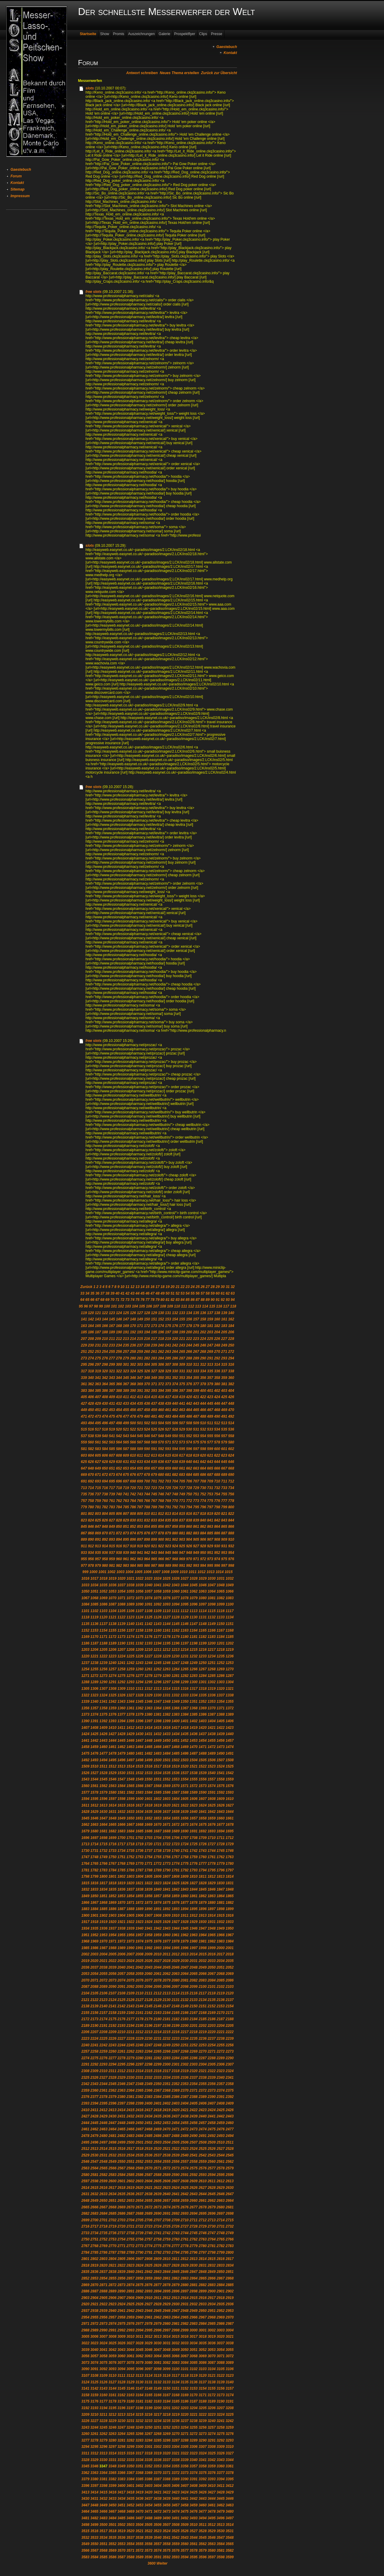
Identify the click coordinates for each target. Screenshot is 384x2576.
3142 (94, 2388)
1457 (230, 1740)
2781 (212, 2246)
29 (218, 1287)
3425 (194, 2492)
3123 (230, 2375)
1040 (149, 1585)
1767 (112, 1863)
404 (231, 1391)
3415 (103, 2492)
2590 (176, 2175)
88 (203, 1300)
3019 (212, 2336)
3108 (94, 2375)
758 (91, 1501)
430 (105, 1403)
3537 (131, 2537)
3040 (94, 2350)
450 (91, 1410)
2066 (203, 1974)
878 (161, 1533)
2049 (203, 1967)
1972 (121, 1941)
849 (112, 1526)
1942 (158, 1928)
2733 (85, 2233)
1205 (103, 1650)
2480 (103, 2136)
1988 (112, 1948)
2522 (176, 2149)
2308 (85, 2071)
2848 (203, 2272)
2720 (121, 2226)
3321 (176, 2453)
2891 (131, 2291)
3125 (94, 2382)
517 (98, 1429)
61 (222, 1293)
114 (205, 1306)
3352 (149, 2466)
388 (119, 1391)
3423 (176, 2492)
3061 (131, 2356)
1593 (230, 1792)
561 (98, 1442)
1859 (176, 1896)
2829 (185, 2265)
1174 (131, 1637)
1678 (230, 1824)
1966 (221, 1935)
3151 (176, 2388)
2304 (203, 2064)
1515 (140, 1766)
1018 (103, 1578)
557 (224, 1436)
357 (210, 1378)
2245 (131, 2045)
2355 (203, 2084)
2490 (194, 2136)
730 (203, 1488)
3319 (158, 2453)
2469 (158, 2129)
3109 (103, 2375)
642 (203, 1462)
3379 (85, 2479)
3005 (85, 2336)
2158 (112, 2013)
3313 (103, 2453)
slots (90, 88)
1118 (85, 1617)
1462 (121, 1747)
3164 (140, 2395)
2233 (176, 2038)
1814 (230, 1876)
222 (189, 1339)
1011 (193, 1572)
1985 (85, 1948)
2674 (167, 2207)
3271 (185, 2434)
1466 (158, 1747)
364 (105, 1384)
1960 (167, 1935)
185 (84, 1332)
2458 (212, 2123)
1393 (112, 1721)
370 (147, 1384)
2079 (167, 1980)
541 (112, 1436)
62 (228, 1293)
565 (126, 1442)
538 (91, 1436)
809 (140, 1514)
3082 (167, 2363)
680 (161, 1475)
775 (210, 1501)
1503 (185, 1760)
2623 (167, 2188)
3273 (203, 2434)
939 (126, 1553)
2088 (94, 1987)
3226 (85, 2421)
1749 (103, 1857)
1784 (112, 1870)
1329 (149, 1695)
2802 (94, 2259)
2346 (121, 2084)
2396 (112, 2103)
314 (217, 1364)
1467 (167, 1747)
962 (133, 1559)
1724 (185, 1844)
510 (203, 1423)
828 (119, 1520)
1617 (140, 1805)
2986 (221, 2324)
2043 (149, 1967)
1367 (185, 1708)
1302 (212, 1682)
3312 (94, 2453)
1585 (158, 1792)
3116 (167, 2375)
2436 (167, 2116)
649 (98, 1468)
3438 (158, 2498)
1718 (131, 1844)
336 (217, 1371)
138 (217, 1313)
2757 (149, 2239)
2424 (212, 2110)
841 (210, 1520)
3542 (176, 2537)
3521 (140, 2531)
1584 (149, 1792)
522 (133, 1429)
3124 (85, 2382)
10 (122, 1287)
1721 (158, 1844)
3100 (176, 2369)
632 (133, 1462)
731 (210, 1488)
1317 (194, 1689)
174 (161, 1326)
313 (210, 1364)
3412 (230, 2486)
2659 (185, 2200)
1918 (94, 1922)
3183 (158, 2401)
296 (91, 1364)
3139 (221, 2382)
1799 (94, 1876)
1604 (176, 1799)
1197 (185, 1643)
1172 (112, 1637)
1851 (103, 1896)
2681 (230, 2207)
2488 (176, 2136)
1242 (131, 1663)
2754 (121, 2239)
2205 (230, 2026)
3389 (176, 2479)
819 (210, 1514)
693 (98, 1481)
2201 (194, 2026)
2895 (167, 2291)
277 (112, 1358)
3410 (212, 2486)
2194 (131, 2026)
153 (168, 1319)
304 (147, 1364)
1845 (203, 1889)
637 (168, 1462)
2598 (94, 2181)
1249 (194, 1663)
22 (182, 1287)
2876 (149, 2285)
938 (119, 1553)
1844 (194, 1889)
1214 (185, 1650)
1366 (176, 1708)
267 (196, 1352)
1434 (176, 1734)
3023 (94, 2343)
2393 (85, 2103)
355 (196, 1378)
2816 (221, 2259)
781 (98, 1507)
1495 (112, 1760)
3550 (94, 2544)
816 (189, 1514)
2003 (94, 1954)
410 (119, 1397)
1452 (185, 1740)
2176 (121, 2019)
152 (161, 1319)
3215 (140, 2414)
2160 (131, 2013)
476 (119, 1416)
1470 (194, 1747)
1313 (158, 1689)
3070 (212, 2356)
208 (91, 1339)
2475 (212, 2129)
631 (126, 1462)
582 (91, 1449)
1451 (176, 1740)
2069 (230, 1974)
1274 (112, 1676)
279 (126, 1358)
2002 (85, 1954)
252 (91, 1352)
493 (84, 1423)
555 (210, 1436)
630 (119, 1462)
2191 (103, 2026)
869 (98, 1533)
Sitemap (17, 189)
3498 (85, 2525)
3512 (212, 2525)
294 (231, 1358)
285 (168, 1358)
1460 (103, 1747)
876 (147, 1533)
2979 (158, 2324)
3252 (167, 2427)
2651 (112, 2200)
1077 (176, 1598)
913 (98, 1546)
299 (112, 1364)
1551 (158, 1779)
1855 (140, 1896)
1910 (176, 1915)
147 (126, 1319)
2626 (194, 2188)
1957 (140, 1935)
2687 (131, 2213)
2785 (94, 2252)
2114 (176, 1993)
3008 (112, 2336)
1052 (103, 1591)
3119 (194, 2375)
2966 (194, 2317)
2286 (194, 2058)
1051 (94, 1591)
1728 (221, 1844)
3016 (185, 2336)
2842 (149, 2272)
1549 (140, 1779)
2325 (85, 2077)
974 (217, 1559)
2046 (176, 1967)
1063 (203, 1591)
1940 (140, 1928)
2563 (85, 2168)
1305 (85, 1689)
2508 (203, 2142)
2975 (121, 2324)
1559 (230, 1779)
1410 (112, 1728)
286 (175, 1358)
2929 (167, 2304)
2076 (140, 1980)
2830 (194, 2265)
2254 (212, 2045)
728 (189, 1488)
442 (189, 1403)
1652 (149, 1818)
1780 (230, 1863)
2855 (112, 2278)
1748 (94, 1857)
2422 (194, 2110)
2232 (167, 2038)
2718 (103, 2226)
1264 (176, 1669)
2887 (94, 2291)
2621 (149, 2188)
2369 (176, 2090)
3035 (203, 2343)
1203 (85, 1650)
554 (203, 1436)
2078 (158, 1980)
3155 (212, 2388)
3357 (194, 2466)
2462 (94, 2129)
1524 (221, 1766)
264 (175, 1352)
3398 (103, 2486)
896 (133, 1539)
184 (231, 1326)
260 (147, 1352)
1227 (149, 1656)
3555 (140, 2544)
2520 (158, 2149)
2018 (230, 1954)
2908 (131, 2298)
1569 (167, 1786)
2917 (212, 2298)
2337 (194, 2077)
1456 (221, 1740)
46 (147, 1293)
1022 (140, 1578)
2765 (221, 2239)
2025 (140, 1961)
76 (142, 1300)
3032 (176, 2343)
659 (168, 1468)
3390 (185, 2479)
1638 (176, 1812)
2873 (121, 2285)
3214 (131, 2414)
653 (126, 1468)
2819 (94, 2265)
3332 (121, 2460)
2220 (212, 2032)
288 (189, 1358)
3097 (149, 2369)
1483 (158, 1753)
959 (112, 1559)
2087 (85, 1987)
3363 (94, 2473)
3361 (230, 2466)
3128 (121, 2382)
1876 (176, 1902)
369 (140, 1384)
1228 (158, 1656)
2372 (203, 2090)
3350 (131, 2466)
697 (126, 1481)
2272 (221, 2051)
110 (177, 1306)
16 (152, 1287)
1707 (185, 1838)
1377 (121, 1714)
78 (152, 1300)
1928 (185, 1922)
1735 (131, 1851)
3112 (131, 2375)
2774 (149, 2246)
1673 (185, 1824)
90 (212, 1300)
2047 (185, 1967)
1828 (203, 1883)
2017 (221, 1954)
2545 (230, 2155)
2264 (149, 2051)
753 (210, 1494)
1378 (131, 1714)
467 (210, 1410)
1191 (131, 1643)
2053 (85, 1974)
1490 (221, 1753)
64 (82, 1300)
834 (161, 1520)
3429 (230, 2492)
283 (154, 1358)
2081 (185, 1980)
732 (217, 1488)
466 (203, 1410)
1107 (140, 1611)
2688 (140, 2213)
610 (133, 1455)
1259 (131, 1669)
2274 (85, 2058)
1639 (185, 1812)
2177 (131, 2019)
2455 (185, 2123)
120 (91, 1313)
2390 (212, 2097)
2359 (85, 2090)
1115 (212, 1611)
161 (224, 1319)
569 (154, 1442)
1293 (131, 1682)
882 (189, 1533)
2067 (212, 1974)
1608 (212, 1799)
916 (119, 1546)
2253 (203, 2045)
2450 (140, 2123)
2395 (103, 2103)
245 (196, 1345)
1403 (203, 1721)
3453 (140, 2505)
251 (84, 1352)
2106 (103, 1993)
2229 (140, 2038)
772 (189, 1501)
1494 (103, 1760)
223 (196, 1339)
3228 (103, 2421)
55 (192, 1293)
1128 (176, 1617)
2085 (221, 1980)
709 (210, 1481)
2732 (230, 2226)
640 (189, 1462)
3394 (221, 2479)
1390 (85, 1721)
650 (105, 1468)
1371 (221, 1708)
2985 (212, 2324)
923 (168, 1546)
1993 (158, 1948)
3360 (221, 2466)
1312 (149, 1689)
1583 (140, 1792)
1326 (121, 1695)
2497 (103, 2142)
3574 (158, 2550)
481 (154, 1416)
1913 (203, 1915)
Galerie (164, 34)
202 (203, 1332)
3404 (158, 2486)
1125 (149, 1617)
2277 (112, 2058)
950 (203, 1553)
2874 (131, 2285)
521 (126, 1429)
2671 (140, 2207)
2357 (221, 2084)
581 (84, 1449)
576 (203, 1442)
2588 (158, 2175)
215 (140, 1339)
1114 (203, 1611)
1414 (149, 1728)
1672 (176, 1824)
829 (126, 1520)
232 (105, 1345)
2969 (221, 2317)
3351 (140, 2466)
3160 (103, 2395)
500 (133, 1423)
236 (133, 1345)
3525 (176, 2531)
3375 (203, 2473)
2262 (131, 2051)
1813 (221, 1876)
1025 (167, 1578)
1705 (167, 1838)
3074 (94, 2363)
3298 (121, 2447)
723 (154, 1488)
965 (154, 1559)
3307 (203, 2447)
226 (217, 1339)
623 (224, 1455)
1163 (185, 1630)
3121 (212, 2375)
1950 (230, 1928)
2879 (176, 2285)
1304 (230, 1682)
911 (84, 1546)
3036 (212, 2343)
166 (105, 1326)
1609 (221, 1799)
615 (168, 1455)
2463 (103, 2129)
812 (161, 1514)
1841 (167, 1889)
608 (119, 1455)
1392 (103, 1721)
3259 (230, 2427)
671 (98, 1475)
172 (147, 1326)
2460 (230, 2123)
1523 (212, 1766)
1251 (212, 1663)
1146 (185, 1624)
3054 (221, 2350)
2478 (85, 2136)
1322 (85, 1695)
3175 (85, 2401)
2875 (140, 2285)
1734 (121, 1851)
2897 (185, 2291)
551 (182, 1436)
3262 (103, 2434)
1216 (203, 1650)
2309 (94, 2071)
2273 (230, 2051)
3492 (185, 2518)
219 (168, 1339)
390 (133, 1391)
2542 (203, 2155)
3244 (94, 2427)
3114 (149, 2375)
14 (142, 1287)
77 (147, 1300)
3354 (167, 2466)
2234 (185, 2038)
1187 (94, 1643)
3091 (94, 2369)
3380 (94, 2479)
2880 (185, 2285)
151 (154, 1319)
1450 (167, 1740)
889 (84, 1539)
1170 (94, 1637)
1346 (149, 1701)
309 (182, 1364)
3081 (158, 2363)
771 (182, 1501)
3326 (221, 2453)
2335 (176, 2077)
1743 (203, 1851)
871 (112, 1533)
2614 (85, 2188)
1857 (158, 1896)
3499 (94, 2525)
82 (172, 1300)
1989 (121, 1948)
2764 (212, 2239)
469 (224, 1410)
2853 (94, 2278)
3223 (212, 2414)
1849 (85, 1896)
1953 (103, 1935)
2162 (149, 2013)
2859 (149, 2278)
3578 (194, 2550)
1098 (212, 1604)
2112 (158, 1993)
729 (196, 1488)
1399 (167, 1721)
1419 (194, 1728)
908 (217, 1539)
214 (133, 1339)
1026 (176, 1578)
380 (217, 1384)
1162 (176, 1630)
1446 (131, 1740)
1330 (158, 1695)
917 (126, 1546)
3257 (212, 2427)
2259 (103, 2051)
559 (84, 1442)
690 (231, 1475)
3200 (158, 2408)
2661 (203, 2200)
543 (126, 1436)
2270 (203, 2051)
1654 (167, 1818)
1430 (140, 1734)
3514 (230, 2525)
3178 (112, 2401)
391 (140, 1391)
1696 (85, 1838)
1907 (149, 1915)
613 (154, 1455)
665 (210, 1468)
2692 (176, 2213)
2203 (212, 2026)
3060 (121, 2356)
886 (217, 1533)
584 (105, 1449)
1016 (85, 1578)
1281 (176, 1676)
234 (119, 1345)
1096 (194, 1604)
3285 (158, 2440)
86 (192, 1300)
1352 (203, 1701)
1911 (185, 1915)
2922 (103, 2304)
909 (224, 1539)
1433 (167, 1734)
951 (210, 1553)
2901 (221, 2291)
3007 (103, 2336)
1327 (131, 1695)
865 (224, 1526)
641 (196, 1462)
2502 (149, 2142)
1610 (230, 1799)
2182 (176, 2019)
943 (154, 1553)
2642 (185, 2194)
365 (112, 1384)
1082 (221, 1598)
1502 (176, 1760)
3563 (212, 2544)
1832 (85, 1889)
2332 (149, 2077)
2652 (121, 2200)
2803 (103, 2259)
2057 (121, 1974)
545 (140, 1436)
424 (217, 1397)
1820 (131, 1883)
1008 (165, 1572)
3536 (121, 2537)
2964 (176, 2317)
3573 (149, 2550)
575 (196, 1442)
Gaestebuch (20, 169)
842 (217, 1520)
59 (212, 1293)
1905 (131, 1915)
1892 (167, 1909)
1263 (167, 1669)
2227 (121, 2038)
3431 (94, 2498)
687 (210, 1475)
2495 (85, 2142)
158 (203, 1319)
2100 (203, 1987)
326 (147, 1371)
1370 (212, 1708)
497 (112, 1423)
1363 (149, 1708)
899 (154, 1539)
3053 (212, 2350)
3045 (140, 2350)
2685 (112, 2213)
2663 (221, 2200)
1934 (85, 1928)
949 (196, 1553)
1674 (194, 1824)
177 (182, 1326)
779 (84, 1507)
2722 (140, 2226)
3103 (203, 2369)
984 (133, 1565)
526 (161, 1429)
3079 (140, 2363)
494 (91, 1423)
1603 (167, 1799)
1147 (194, 1624)
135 (196, 1313)
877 (154, 1533)
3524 (167, 2531)
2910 (149, 2298)
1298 (176, 1682)
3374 (194, 2473)
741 (126, 1494)
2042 (140, 1967)
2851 (230, 2272)
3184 (167, 2401)
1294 (140, 1682)
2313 (131, 2071)
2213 (149, 2032)
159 (210, 1319)
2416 (140, 2110)
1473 (221, 1747)
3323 (194, 2453)
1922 (131, 1922)
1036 (112, 1585)
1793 (194, 1870)
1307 (103, 1689)
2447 (112, 2123)
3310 (230, 2447)
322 (119, 1371)
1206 (112, 1650)
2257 (85, 2051)
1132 (212, 1617)
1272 (94, 1676)
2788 (121, 2252)
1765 (94, 1863)
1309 (121, 1689)
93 (228, 1300)
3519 (121, 2531)
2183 (185, 2019)
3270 (176, 2434)
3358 (203, 2466)
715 (98, 1488)
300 (119, 1364)
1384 (185, 1714)
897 (140, 1539)
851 (126, 1526)
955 (84, 1559)
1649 (121, 1818)
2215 (167, 2032)
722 (147, 1488)
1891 (158, 1909)
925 (182, 1546)
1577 (85, 1792)
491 (224, 1416)
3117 (176, 2375)
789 (154, 1507)
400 (203, 1391)
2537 (158, 2155)
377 (196, 1384)
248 (217, 1345)
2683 (94, 2213)
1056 (140, 1591)
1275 (121, 1676)
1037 (121, 1585)
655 (140, 1468)
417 (168, 1397)
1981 (203, 1941)
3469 (131, 2511)
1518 (167, 1766)
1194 (158, 1643)
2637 (140, 2194)
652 (119, 1468)
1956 (131, 1935)
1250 (203, 1663)
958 (105, 1559)
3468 (121, 2511)
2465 (121, 2129)
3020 (221, 2336)
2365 (140, 2090)
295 (84, 1364)
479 (140, 1416)
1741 (185, 1851)
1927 (176, 1922)
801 (84, 1514)
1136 (94, 1624)
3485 (121, 2518)
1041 (158, 1585)
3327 (230, 2453)
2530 (94, 2155)
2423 (203, 2110)
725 (168, 1488)
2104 (85, 1993)
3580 (212, 2550)
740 (119, 1494)
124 (119, 1313)
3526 (185, 2531)
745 (154, 1494)
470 (231, 1410)
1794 (203, 1870)
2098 (185, 1987)
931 (224, 1546)
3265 (131, 2434)
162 (231, 1319)
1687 (158, 1831)
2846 (185, 2272)
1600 (140, 1799)
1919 (103, 1922)
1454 (203, 1740)
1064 (212, 1591)
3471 (149, 2511)
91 (218, 1300)
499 (126, 1423)
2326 (94, 2077)
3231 (131, 2421)
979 (98, 1565)
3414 (94, 2492)
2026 (149, 1961)
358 (217, 1378)
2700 (94, 2220)
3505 (149, 2525)
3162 (121, 2395)
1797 (230, 1870)
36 (97, 1293)
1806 (158, 1876)
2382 (140, 2097)
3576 (176, 2550)
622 (217, 1455)
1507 (221, 1760)
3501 (112, 2525)
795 (196, 1507)
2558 (194, 2161)
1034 (94, 1585)
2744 (185, 2233)
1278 (149, 1676)
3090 (85, 2369)
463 (182, 1410)
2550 (121, 2161)
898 (147, 1539)
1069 (103, 1598)
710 (217, 1481)
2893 (149, 2291)
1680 (94, 1831)
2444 (85, 2123)
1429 (131, 1734)
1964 (203, 1935)
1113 (194, 1611)
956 (91, 1559)
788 (147, 1507)
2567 (121, 2168)
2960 (140, 2317)
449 (84, 1410)
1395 (131, 1721)
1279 (158, 1676)
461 (168, 1410)
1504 (194, 1760)
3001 (203, 2330)
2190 (94, 2026)
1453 (194, 1740)
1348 (167, 1701)
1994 (167, 1948)
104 (135, 1306)
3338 (176, 2460)
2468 (149, 2129)
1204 (94, 1650)
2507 (194, 2142)
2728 (194, 2226)
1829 (212, 1883)
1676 (212, 1824)
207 (84, 1339)
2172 (85, 2019)
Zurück (86, 1287)
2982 (185, 2324)
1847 (221, 1889)
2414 (121, 2110)
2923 (112, 2304)
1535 (167, 1773)
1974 (140, 1941)
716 (105, 1488)
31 (228, 1287)
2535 (140, 2155)
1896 (203, 1909)
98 (96, 1306)
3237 (185, 2421)
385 (98, 1391)
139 (224, 1313)
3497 (230, 2518)
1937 (112, 1928)
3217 (158, 2414)
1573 (203, 1786)
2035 (230, 1961)
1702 (140, 1838)
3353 (158, 2466)
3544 (194, 2537)
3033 (185, 2343)
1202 (230, 1643)
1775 (185, 1863)
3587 (121, 2557)
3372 (176, 2473)
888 (231, 1533)
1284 (203, 1676)
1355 (230, 1701)
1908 (158, 1915)
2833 (221, 2265)
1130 (194, 1617)
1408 (94, 1728)
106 (149, 1306)
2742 (167, 2233)
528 (175, 1429)
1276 (131, 1676)
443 (196, 1403)
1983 (221, 1941)
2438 (185, 2116)
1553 (176, 1779)
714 (91, 1488)
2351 (167, 2084)
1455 (212, 1740)
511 (210, 1423)
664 (203, 1468)
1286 (221, 1676)
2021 (103, 1961)
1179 (176, 1637)
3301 (149, 2447)
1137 (103, 1624)
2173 (94, 2019)
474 (105, 1416)
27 (207, 1287)
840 (203, 1520)
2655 (149, 2200)
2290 (230, 2058)
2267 (176, 2051)
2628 (212, 2188)
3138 (212, 2382)
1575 (221, 1786)
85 (188, 1300)
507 (182, 1423)
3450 (112, 2505)
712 (231, 1481)
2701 (103, 2220)
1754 (149, 1857)
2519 (149, 2149)
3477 (203, 2511)
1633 (131, 1812)
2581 (94, 2175)
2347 (131, 2084)
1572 (194, 1786)
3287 (176, 2440)
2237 (212, 2038)
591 (154, 1449)
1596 (103, 1799)
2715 (230, 2220)
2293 (103, 2064)
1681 (103, 1831)
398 (189, 1391)
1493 (94, 1760)
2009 (149, 1954)
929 (210, 1546)
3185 (176, 2401)
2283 (167, 2058)
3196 (121, 2408)
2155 (85, 2013)
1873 (149, 1902)
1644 (230, 1812)
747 (168, 1494)
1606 (194, 1799)
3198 (140, 2408)
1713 (85, 1844)
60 (218, 1293)
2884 (221, 2285)
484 (175, 1416)
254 (105, 1352)
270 (217, 1352)
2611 (212, 2181)
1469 (185, 1747)
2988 (85, 2330)
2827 (167, 2265)
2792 (158, 2252)
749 (182, 1494)
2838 (112, 2272)
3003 (221, 2330)
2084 (212, 1980)
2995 (149, 2330)
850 (119, 1526)
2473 (194, 2129)
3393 (212, 2479)
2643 (194, 2194)
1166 (212, 1630)
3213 (121, 2414)
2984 (203, 2324)
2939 (103, 2311)
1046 (203, 1585)
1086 (103, 1604)
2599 (103, 2181)
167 (112, 1326)
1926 (167, 1922)
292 (217, 1358)
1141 (140, 1624)
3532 (85, 2537)
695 (112, 1481)
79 (157, 1300)
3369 (149, 2473)
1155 (112, 1630)
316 (231, 1364)
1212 (167, 1650)
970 (189, 1559)
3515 (85, 2531)
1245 (158, 1663)
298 (105, 1364)
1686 (149, 1831)
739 (112, 1494)
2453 (167, 2123)
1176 (149, 1637)
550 (175, 1436)
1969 (94, 1941)
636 (161, 1462)
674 (119, 1475)
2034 (221, 1961)
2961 (149, 2317)
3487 (140, 2518)
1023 (149, 1578)
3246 (112, 2427)
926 (189, 1546)
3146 (131, 2388)
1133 (221, 1617)
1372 (230, 1708)
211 (112, 1339)
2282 (158, 2058)
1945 (185, 1928)
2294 (112, 2064)
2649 (94, 2200)
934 (91, 1553)
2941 (121, 2311)
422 (203, 1397)
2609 (194, 2181)
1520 (185, 1766)
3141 (85, 2388)
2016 (212, 1954)
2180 (158, 2019)
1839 (149, 1889)
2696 (212, 2213)
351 (168, 1378)
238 (147, 1345)
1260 (140, 1669)
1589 (194, 1792)
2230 (149, 2038)
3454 (149, 2505)
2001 (230, 1948)
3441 (185, 2498)
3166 (158, 2395)
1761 (212, 1857)
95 (81, 1306)
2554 (158, 2161)
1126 (158, 1617)
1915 (221, 1915)
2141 (112, 2006)
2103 (230, 1987)
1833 (94, 1889)
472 (91, 1416)
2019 (85, 1961)
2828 (176, 2265)
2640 (167, 2194)
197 (168, 1332)
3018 (203, 2336)
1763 (230, 1857)
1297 (167, 1682)
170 (133, 1326)
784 (119, 1507)
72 (122, 1300)
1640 (194, 1812)
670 (91, 1475)
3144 (112, 2388)
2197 (158, 2026)
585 (112, 1449)
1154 (103, 1630)
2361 (103, 2090)
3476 (194, 2511)
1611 (85, 1805)
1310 (131, 1689)
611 (140, 1455)
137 (210, 1313)
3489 (158, 2518)
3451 (121, 2505)
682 (175, 1475)
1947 (203, 1928)
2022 (112, 1961)
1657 (194, 1818)
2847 (194, 2272)
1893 (176, 1909)
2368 (167, 2090)
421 (196, 1397)
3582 (230, 2550)
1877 (185, 1902)
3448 (94, 2505)
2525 (203, 2149)
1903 (112, 1915)
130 (161, 1313)
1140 (131, 1624)
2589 (167, 2175)
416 (161, 1397)
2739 (140, 2233)
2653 (131, 2200)
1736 (140, 1851)
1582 (131, 1792)
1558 (221, 1779)
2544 (221, 2155)
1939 (131, 1928)
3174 (230, 2395)
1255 (94, 1669)
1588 (185, 1792)
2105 (94, 1993)
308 (175, 1364)
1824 (167, 1883)
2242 (103, 2045)
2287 (203, 2058)
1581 (121, 1792)
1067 (85, 1598)
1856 (149, 1896)
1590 (203, 1792)
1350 (185, 1701)
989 (168, 1565)
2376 (85, 2097)
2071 (94, 1980)
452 (105, 1410)
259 (140, 1352)
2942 (131, 2311)
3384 (131, 2479)
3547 (221, 2537)
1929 (194, 1922)
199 (182, 1332)
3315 (121, 2453)
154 (175, 1319)
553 (196, 1436)
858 (175, 1526)
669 (84, 1475)
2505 (176, 2142)
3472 (158, 2511)
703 (168, 1481)
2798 (212, 2252)
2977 (140, 2324)
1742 (194, 1851)
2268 (185, 2051)
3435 (131, 2498)
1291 (112, 1682)
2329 (121, 2077)
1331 (167, 1695)
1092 (158, 1604)
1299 (185, 1682)
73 (127, 1300)
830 (133, 1520)
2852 (85, 2278)
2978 (149, 2324)
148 (133, 1319)
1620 (167, 1805)
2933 (203, 2304)
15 (147, 1287)
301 (126, 1364)
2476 (221, 2129)
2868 (230, 2278)
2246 (140, 2045)
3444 (212, 2498)
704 (175, 1481)
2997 (167, 2330)
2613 (230, 2181)
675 (126, 1475)
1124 (140, 1617)
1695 (230, 1831)
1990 (131, 1948)
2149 (185, 2006)
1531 (131, 1773)
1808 (176, 1876)
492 (231, 1416)
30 (222, 1287)
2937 (85, 2311)
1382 (167, 1714)
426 (231, 1397)
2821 (112, 2265)
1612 (94, 1805)
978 (91, 1565)
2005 (112, 1954)
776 (217, 1501)
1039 (140, 1585)
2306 (221, 2064)
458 (147, 1410)
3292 (221, 2440)
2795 (185, 2252)
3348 (112, 2466)
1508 (230, 1760)
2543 (212, 2155)
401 (210, 1391)
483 (168, 1416)
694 (105, 1481)
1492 (85, 1760)
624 (231, 1455)
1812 (212, 1876)
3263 (112, 2434)
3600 (152, 2563)
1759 (194, 1857)
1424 (85, 1734)
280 (133, 1358)
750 (189, 1494)
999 (85, 1572)
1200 (212, 1643)
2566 (112, 2168)
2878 (167, 2285)
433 (126, 1403)
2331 (140, 2077)
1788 (149, 1870)
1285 (212, 1676)
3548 (230, 2537)
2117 (203, 1993)
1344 (131, 1701)
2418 (158, 2110)
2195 (140, 2026)
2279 (131, 2058)
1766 (103, 1863)
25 (198, 1287)
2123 (103, 2000)
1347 (158, 1701)
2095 (158, 1987)
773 (196, 1501)
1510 (94, 1766)
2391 (221, 2097)
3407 (185, 2486)
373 (168, 1384)
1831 (230, 1883)
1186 (85, 1643)
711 (224, 1481)
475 (112, 1416)
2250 (176, 2045)
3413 (85, 2492)
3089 (230, 2363)
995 (210, 1565)
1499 (149, 1760)
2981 (176, 2324)
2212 (140, 2032)
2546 (85, 2161)
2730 (212, 2226)
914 (105, 1546)
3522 (149, 2531)
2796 (194, 2252)
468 (217, 1410)
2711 (194, 2220)
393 (154, 1391)
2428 (94, 2116)
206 (231, 1332)
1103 (103, 1611)
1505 (203, 1760)
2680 (221, 2207)
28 (212, 1287)
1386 (203, 1714)
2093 (140, 1987)
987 (154, 1565)
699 (140, 1481)
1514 (131, 1766)
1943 (167, 1928)
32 (233, 1287)
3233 (149, 2421)
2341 (230, 2077)
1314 (167, 1689)
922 (161, 1546)
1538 (194, 1773)
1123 (131, 1617)
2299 (158, 2064)
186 (91, 1332)
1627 (230, 1805)
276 (105, 1358)
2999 (185, 2330)
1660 (221, 1818)
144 (105, 1319)
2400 (149, 2103)
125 (126, 1313)
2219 (203, 2032)
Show (104, 34)
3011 (140, 2336)
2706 (149, 2220)
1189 (112, 1643)
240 (161, 1345)
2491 (203, 2136)
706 (189, 1481)
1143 (158, 1624)
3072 (230, 2356)
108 (163, 1306)
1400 (176, 1721)
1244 (149, 1663)
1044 (185, 1585)
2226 (112, 2038)
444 (203, 1403)
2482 (121, 2136)
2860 (158, 2278)
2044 (158, 1967)
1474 (230, 1747)
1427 (112, 1734)
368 (133, 1384)
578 (217, 1442)
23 (188, 1287)
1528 (103, 1773)
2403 (176, 2103)
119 (84, 1313)
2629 (221, 2188)
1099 (221, 1604)
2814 (203, 2259)
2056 (112, 1974)
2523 (185, 2149)
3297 (112, 2447)
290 (203, 1358)
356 (203, 1378)
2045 (167, 1967)
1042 (167, 1585)
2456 (194, 2123)
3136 (194, 2382)
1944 (176, 1928)
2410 (85, 2110)
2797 (203, 2252)
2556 (176, 2161)
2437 (176, 2116)
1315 (176, 1689)
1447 (140, 1740)
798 (217, 1507)
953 (224, 1553)
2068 (221, 1974)
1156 (121, 1630)
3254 (185, 2427)
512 (217, 1423)
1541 (221, 1773)
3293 (230, 2440)
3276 (230, 2434)
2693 (185, 2213)
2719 (112, 2226)
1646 (94, 1818)
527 (168, 1429)
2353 (185, 2084)
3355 (176, 2466)
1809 (185, 1876)
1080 (203, 1598)
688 (217, 1475)
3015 (176, 2336)
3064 (158, 2356)
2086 (230, 1980)
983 (126, 1565)
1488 (203, 1753)
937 (112, 1553)
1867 (94, 1902)
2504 (167, 2142)
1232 (194, 1656)
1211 (158, 1650)
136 (203, 1313)
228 (231, 1339)
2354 (194, 2084)
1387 (212, 1714)
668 (231, 1468)
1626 (221, 1805)
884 (203, 1533)
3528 (203, 2531)
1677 (221, 1824)
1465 (149, 1747)
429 (98, 1403)
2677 (194, 2207)
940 (133, 1553)
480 (147, 1416)
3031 (167, 2343)
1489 (212, 1753)
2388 (194, 2097)
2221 (221, 2032)
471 (84, 1416)
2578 (221, 2168)
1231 (185, 1656)
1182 (203, 1637)
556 (217, 1436)
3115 (158, 2375)
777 (224, 1501)
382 (231, 1384)
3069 (203, 2356)
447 (224, 1403)
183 (224, 1326)
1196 (176, 1643)
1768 (121, 1863)
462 (175, 1410)
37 (102, 1293)
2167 (194, 2013)
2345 (112, 2084)
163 (84, 1326)
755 (224, 1494)
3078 (131, 2363)
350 (161, 1378)
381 (224, 1384)
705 (182, 1481)
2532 (112, 2155)
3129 (131, 2382)
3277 (85, 2440)
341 (98, 1378)
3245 (103, 2427)
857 (168, 1526)
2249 (167, 2045)
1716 (112, 1844)
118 (233, 1306)
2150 (194, 2006)
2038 (103, 1967)
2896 (176, 2291)
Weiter (162, 2563)
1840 (158, 1889)
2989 (94, 2330)
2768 (94, 2246)
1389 (230, 1714)
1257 (112, 1669)
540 (105, 1436)
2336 (185, 2077)
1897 (212, 1909)
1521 (194, 1766)
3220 (185, 2414)
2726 (176, 2226)
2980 (167, 2324)
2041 (131, 1967)
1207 (121, 1650)
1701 (131, 1838)
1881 (221, 1902)
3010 (131, 2336)
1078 (185, 1598)
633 (140, 1462)
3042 (112, 2350)
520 (119, 1429)
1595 (94, 1799)
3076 (112, 2363)
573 (182, 1442)
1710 (212, 1838)
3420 (149, 2492)
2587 (149, 2175)
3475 (185, 2511)
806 (119, 1514)
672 (105, 1475)
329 (168, 1371)
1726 (203, 1844)
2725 (167, 2226)
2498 (112, 2142)
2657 (167, 2200)
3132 (158, 2382)
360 (231, 1378)
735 (84, 1494)
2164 (167, 2013)
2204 (221, 2026)
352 (175, 1378)
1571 (185, 1786)
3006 (94, 2336)
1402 (194, 1721)
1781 (85, 1870)
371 (154, 1384)
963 (140, 1559)
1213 (176, 1650)
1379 (140, 1714)
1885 (103, 1909)
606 (105, 1455)
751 (196, 1494)
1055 (131, 1591)
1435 (185, 1734)
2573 (176, 2168)
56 (198, 1293)
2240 (85, 2045)
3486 (131, 2518)
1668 (140, 1824)
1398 (158, 1721)
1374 (94, 1714)
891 (98, 1539)
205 (224, 1332)
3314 (112, 2453)
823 (84, 1520)
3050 (185, 2350)
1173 (121, 1637)
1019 (112, 1578)
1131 (203, 1617)
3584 (94, 2557)
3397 (94, 2486)
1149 (212, 1624)
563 (112, 1442)
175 (168, 1326)
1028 (194, 1578)
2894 (158, 2291)
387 (112, 1391)
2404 (185, 2103)
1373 (85, 1714)
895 (126, 1539)
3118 (185, 2375)
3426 (203, 2492)
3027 (131, 2343)
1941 (149, 1928)
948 (189, 1553)
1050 (85, 1591)
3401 (131, 2486)
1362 (140, 1708)
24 (192, 1287)
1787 (140, 1870)
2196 (149, 2026)
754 (217, 1494)
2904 (94, 2298)
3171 (203, 2395)
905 (196, 1539)
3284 (149, 2440)
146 (119, 1319)
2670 (131, 2207)
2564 (94, 2168)
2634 (112, 2194)
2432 (131, 2116)
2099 (194, 1987)
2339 (212, 2077)
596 (189, 1449)
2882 (203, 2285)
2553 (149, 2161)
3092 (103, 2369)
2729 (203, 2226)
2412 (103, 2110)
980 (105, 1565)
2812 (185, 2259)
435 (140, 1403)
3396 (85, 2486)
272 (231, 1352)
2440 (203, 2116)
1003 (120, 1572)
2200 (185, 2026)
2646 (221, 2194)
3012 (149, 2336)
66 (92, 1300)
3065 (167, 2356)
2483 (131, 2136)
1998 (203, 1948)
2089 (103, 1987)
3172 (212, 2395)
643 (210, 1462)
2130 (167, 2000)
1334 (194, 1695)
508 (189, 1423)
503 (154, 1423)
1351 (194, 1701)
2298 (149, 2064)
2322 (212, 2071)
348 (147, 1378)
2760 (176, 2239)
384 (91, 1391)
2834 (230, 2265)
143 (98, 1319)
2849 (212, 2272)
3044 (131, 2350)
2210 (121, 2032)
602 (231, 1449)
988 (161, 1565)
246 (203, 1345)
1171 (103, 1637)
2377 (94, 2097)
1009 (174, 1572)
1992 (149, 1948)
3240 (212, 2421)
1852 (112, 1896)
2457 (203, 2123)
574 (189, 1442)
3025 (112, 2343)
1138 (112, 1624)
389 (126, 1391)
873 (126, 1533)
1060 (176, 1591)
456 (133, 1410)
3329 (94, 2460)
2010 (158, 1954)
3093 (112, 2369)
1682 (112, 1831)
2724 (158, 2226)
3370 (158, 2473)
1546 (112, 1779)
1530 (121, 1773)
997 (224, 1565)
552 (189, 1436)
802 (91, 1514)
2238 (221, 2038)
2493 (221, 2136)
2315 (149, 2071)
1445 (121, 1740)
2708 (167, 2220)
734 (231, 1488)
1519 (176, 1766)
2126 (131, 2000)
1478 (112, 1753)
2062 (167, 1974)
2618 (121, 2188)
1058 (158, 1591)
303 (140, 1364)
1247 (176, 1663)
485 (182, 1416)
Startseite (88, 34)
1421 (212, 1728)
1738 (158, 1851)
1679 (85, 1831)
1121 (112, 1617)
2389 (203, 2097)
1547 (121, 1779)
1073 (140, 1598)
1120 (103, 1617)
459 (154, 1410)
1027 (185, 1578)
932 (231, 1546)
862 (203, 1526)
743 (140, 1494)
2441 (212, 2116)
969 (182, 1559)
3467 (112, 2511)
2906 (112, 2298)
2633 (103, 2194)
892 (105, 1539)
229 (84, 1345)
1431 (149, 1734)
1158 (140, 1630)
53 (182, 1293)
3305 (185, 2447)
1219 (230, 1650)
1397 (149, 1721)
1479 (121, 1753)
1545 (103, 1779)
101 (114, 1306)
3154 (203, 2388)
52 (177, 1293)
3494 (203, 2518)
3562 (203, 2544)
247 (210, 1345)
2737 (121, 2233)
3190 (221, 2401)
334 (203, 1371)
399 (196, 1391)
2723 (149, 2226)
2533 (121, 2155)
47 (152, 1293)
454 (119, 1410)
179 (196, 1326)
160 (217, 1319)
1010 (183, 1572)
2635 (121, 2194)
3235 (167, 2421)
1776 (194, 1863)
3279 (103, 2440)
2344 (103, 2084)
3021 (230, 2336)
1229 (167, 1656)
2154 (230, 2006)
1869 (112, 1902)
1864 (221, 1896)
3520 (131, 2531)
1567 (149, 1786)
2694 (194, 2213)
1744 (212, 1851)
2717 (94, 2226)
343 (112, 1378)
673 (112, 1475)
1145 (176, 1624)
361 (84, 1384)
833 (154, 1520)
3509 (185, 2525)
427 (84, 1403)
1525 (230, 1766)
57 (203, 1293)
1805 (149, 1876)
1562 (103, 1786)
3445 (221, 2498)
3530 (221, 2531)
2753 (112, 2239)
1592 (221, 1792)
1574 (212, 1786)
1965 (212, 1935)
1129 (185, 1617)
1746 (230, 1851)
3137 (203, 2382)
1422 (221, 1728)
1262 (158, 1669)
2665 (85, 2207)
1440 (230, 1734)
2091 (121, 1987)
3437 (149, 2498)
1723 (176, 1844)
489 (210, 1416)
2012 (176, 1954)
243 (182, 1345)
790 (161, 1507)
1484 (167, 1753)
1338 (230, 1695)
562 (105, 1442)
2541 (194, 2155)
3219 (176, 2414)
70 (112, 1300)
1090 (140, 1604)
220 (175, 1339)
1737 (149, 1851)
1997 (194, 1948)
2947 (176, 2311)
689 (224, 1475)
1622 (185, 1805)
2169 (212, 2013)
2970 (230, 2317)
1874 (158, 1902)
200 (189, 1332)
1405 (221, 1721)
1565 (131, 1786)
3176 (94, 2401)
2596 (230, 2175)
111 (184, 1306)
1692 (203, 1831)
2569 (140, 2168)
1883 (85, 1909)
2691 (167, 2213)
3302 (158, 2447)
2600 (112, 2181)
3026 (121, 2343)
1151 (230, 1624)
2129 (158, 2000)
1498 (140, 1760)
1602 (158, 1799)
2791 (149, 2252)
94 (233, 1300)
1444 (112, 1740)
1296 (158, 1682)
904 (189, 1539)
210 (105, 1339)
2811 (176, 2259)
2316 (158, 2071)
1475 (85, 1753)
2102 (221, 1987)
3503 (131, 2525)
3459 (194, 2505)
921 (154, 1546)
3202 (176, 2408)
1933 (230, 1922)
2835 (85, 2272)
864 (217, 1526)
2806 (131, 2259)
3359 (212, 2466)
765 (140, 1501)
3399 (112, 2486)
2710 (185, 2220)
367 (126, 1384)
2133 (194, 2000)
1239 (103, 1663)
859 (182, 1526)
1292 (121, 1682)
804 (105, 1514)
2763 (203, 2239)
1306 (94, 1689)
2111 (149, 1993)
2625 (185, 2188)
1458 (85, 1747)
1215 (194, 1650)
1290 (103, 1682)
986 (147, 1565)
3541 (167, 2537)
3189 (212, 2401)
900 (161, 1539)
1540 (212, 1773)
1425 (94, 1734)
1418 (185, 1728)
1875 (167, 1902)
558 (231, 1436)
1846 (212, 1889)
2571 (158, 2168)
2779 (194, 2246)
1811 (203, 1876)
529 (182, 1429)
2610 (203, 2181)
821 (224, 1514)
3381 (103, 2479)
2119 (221, 1993)
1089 (131, 1604)
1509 (85, 1766)
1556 (203, 1779)
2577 (212, 2168)
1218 (221, 1650)
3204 (194, 2408)
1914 (212, 1915)
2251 (185, 2045)
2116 (194, 1993)
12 (132, 1287)
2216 (176, 2032)
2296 (131, 2064)
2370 (185, 2090)
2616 (103, 2188)
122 (105, 1313)
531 (196, 1429)
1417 (176, 1728)
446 (217, 1403)
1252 (221, 1663)
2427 (85, 2116)
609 (126, 1455)
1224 (121, 1656)
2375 (230, 2090)
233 (112, 1345)
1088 (121, 1604)
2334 (167, 2077)
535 (224, 1429)
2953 (230, 2311)
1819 (121, 1883)
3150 (167, 2388)
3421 (158, 2492)
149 (140, 1319)
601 (224, 1449)
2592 (194, 2175)
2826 (158, 2265)
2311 (112, 2071)
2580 (85, 2175)
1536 (176, 1773)
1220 (85, 1656)
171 (140, 1326)
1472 (212, 1747)
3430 (85, 2498)
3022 (85, 2343)
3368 (140, 2473)
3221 (194, 2414)
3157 (230, 2388)
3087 (212, 2363)
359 (224, 1378)
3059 (112, 2356)
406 (91, 1397)
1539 (203, 1773)
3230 (121, 2421)
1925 (158, 1922)
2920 (85, 2304)
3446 (230, 2498)
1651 (140, 1818)
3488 (149, 2518)
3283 (140, 2440)
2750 (85, 2239)
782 (105, 1507)
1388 (221, 1714)
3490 (167, 2518)
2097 (176, 1987)
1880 (212, 1902)
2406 (203, 2103)
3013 (158, 2336)
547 (154, 1436)
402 (217, 1391)
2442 (221, 2116)
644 (217, 1462)
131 (168, 1313)
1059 (167, 1591)
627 (98, 1462)
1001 (102, 1572)
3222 (203, 2414)
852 (133, 1526)
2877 (158, 2285)
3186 (185, 2401)
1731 (94, 1851)
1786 (131, 1870)
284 (161, 1358)
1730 (85, 1851)
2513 (94, 2149)
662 (189, 1468)
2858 (140, 2278)
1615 (121, 1805)
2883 (212, 2285)
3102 (194, 2369)
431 (112, 1403)
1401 (185, 1721)
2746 (203, 2233)
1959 (158, 1935)
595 (182, 1449)
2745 (194, 2233)
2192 (112, 2026)
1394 (121, 1721)
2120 (230, 1993)
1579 (103, 1792)
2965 (185, 2317)
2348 (140, 2084)
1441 (85, 1740)
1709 (203, 1838)
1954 (112, 1935)
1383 (176, 1714)
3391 (194, 2479)
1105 (121, 1611)
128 (147, 1313)
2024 (131, 1961)
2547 (94, 2161)
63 (233, 1293)
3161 (112, 2395)
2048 (194, 1967)
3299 (131, 2447)
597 (196, 1449)
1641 (203, 1812)
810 (147, 1514)
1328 (140, 1695)
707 (196, 1481)
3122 (221, 2375)
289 (196, 1358)
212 (119, 1339)
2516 (121, 2149)
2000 (221, 1948)
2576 (203, 2168)
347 (140, 1378)
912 (91, 1546)
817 (196, 1514)
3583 (85, 2557)
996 (217, 1565)
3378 (230, 2473)
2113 (167, 1993)
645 (224, 1462)
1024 (158, 1578)
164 (91, 1326)
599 (210, 1449)
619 (196, 1455)
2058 (131, 1974)
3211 (103, 2414)
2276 (103, 2058)
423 (210, 1397)
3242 (230, 2421)
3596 (203, 2557)
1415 (158, 1728)
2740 (149, 2233)
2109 (131, 1993)
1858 (167, 1896)
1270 (230, 1669)
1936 (103, 1928)
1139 (121, 1624)
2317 (167, 2071)
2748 (221, 2233)
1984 (230, 1941)
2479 (94, 2136)
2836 (94, 2272)
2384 (158, 2097)
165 (98, 1326)
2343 (94, 2084)
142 (91, 1319)
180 (203, 1326)
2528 (230, 2149)
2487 (167, 2136)
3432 (103, 2498)
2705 (140, 2220)
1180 (185, 1637)
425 (224, 1397)
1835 (112, 1889)
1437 (203, 1734)
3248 (131, 2427)
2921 (94, 2304)
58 (207, 1293)
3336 (158, 2460)
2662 (212, 2200)
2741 (158, 2233)
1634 (140, 1812)
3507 (167, 2525)
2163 (158, 2013)
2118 (212, 1993)
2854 (103, 2278)
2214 (158, 2032)
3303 (167, 2447)
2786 (103, 2252)
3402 (140, 2486)
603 (84, 1455)
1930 (203, 1922)
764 (133, 1501)
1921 (121, 1922)
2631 (85, 2194)
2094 (149, 1987)
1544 (94, 1779)
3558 (167, 2544)
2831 (203, 2265)
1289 (94, 1682)
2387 (185, 2097)
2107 (112, 1993)
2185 (203, 2019)
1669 (149, 1824)
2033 (212, 1961)
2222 (230, 2032)
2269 (194, 2051)
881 (182, 1533)
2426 (230, 2110)
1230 (176, 1656)
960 (119, 1559)
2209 (112, 2032)
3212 (112, 2414)
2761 (185, 2239)
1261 (149, 1669)
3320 (167, 2453)
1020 (121, 1578)
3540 (158, 2537)
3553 (121, 2544)
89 (207, 1300)
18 (162, 1287)
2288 (212, 2058)
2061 (158, 1974)
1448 (149, 1740)
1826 (185, 1883)
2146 (158, 2006)
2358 (230, 2084)
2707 (158, 2220)
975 (224, 1559)
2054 (94, 1974)
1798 (85, 1876)
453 (112, 1410)
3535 (112, 2537)
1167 (221, 1630)
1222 (103, 1656)
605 (98, 1455)
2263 (140, 2051)
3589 (140, 2557)
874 (133, 1533)
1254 (85, 1669)
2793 (167, 2252)
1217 (212, 1650)
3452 (131, 2505)
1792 (185, 1870)
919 (140, 1546)
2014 (194, 1954)
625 (84, 1462)
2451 (149, 2123)
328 (161, 1371)
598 (203, 1449)
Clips (203, 34)
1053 (112, 1591)
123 (112, 1313)
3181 (140, 2401)
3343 (221, 2460)
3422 (167, 2492)
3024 (103, 2343)
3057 (94, 2356)
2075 (131, 1980)
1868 (103, 1902)
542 (119, 1436)
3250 (149, 2427)
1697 (94, 1838)
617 (182, 1455)
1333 (185, 1695)
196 (161, 1332)
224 (203, 1339)
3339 (185, 2460)
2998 (176, 2330)
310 (189, 1364)
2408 (221, 2103)
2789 (131, 2252)
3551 (103, 2544)
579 (224, 1442)
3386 (149, 2479)
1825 (176, 1883)
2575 (194, 2168)
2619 (131, 2188)
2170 (221, 2013)
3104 (212, 2369)
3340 (194, 2460)
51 (172, 1293)
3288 (185, 2440)
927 (196, 1546)
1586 (167, 1792)
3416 (112, 2492)
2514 (103, 2149)
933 (84, 1553)
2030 (185, 1961)
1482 (149, 1753)
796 (203, 1507)
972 (203, 1559)
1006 (147, 1572)
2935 (221, 2304)
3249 (140, 2427)
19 (168, 1287)
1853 (121, 1896)
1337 (221, 1695)
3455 (158, 2505)
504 (161, 1423)
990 (175, 1565)
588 (133, 1449)
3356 (185, 2466)
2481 (112, 2136)
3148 (149, 2388)
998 (231, 1565)
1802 (121, 1876)
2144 (140, 2006)
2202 (203, 2026)
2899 (203, 2291)
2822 (121, 2265)
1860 (185, 1896)
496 (105, 1423)
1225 (131, 1656)
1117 (230, 1611)
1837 (131, 1889)
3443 (203, 2498)
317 (84, 1371)
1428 (121, 1734)
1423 (230, 1728)
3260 (85, 2434)
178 (189, 1326)
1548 (131, 1779)
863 (210, 1526)
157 (196, 1319)
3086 (203, 2363)
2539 (176, 2155)
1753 (140, 1857)
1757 (176, 1857)
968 (175, 1559)
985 (140, 1565)
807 (126, 1514)
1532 (140, 1773)
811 (154, 1514)
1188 (103, 1643)
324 (133, 1371)
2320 (194, 2071)
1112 (185, 1611)
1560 (85, 1786)
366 (119, 1384)
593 (168, 1449)
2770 (112, 2246)
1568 (158, 1786)
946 (175, 1553)
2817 (230, 2259)
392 (147, 1391)
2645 (212, 2194)
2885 (230, 2285)
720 (133, 1488)
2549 (112, 2161)
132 (175, 1313)
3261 (94, 2434)
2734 (94, 2233)
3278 (94, 2440)
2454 (176, 2123)
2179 (149, 2019)
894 (119, 1539)
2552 (140, 2161)
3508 (176, 2525)
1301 (203, 1682)
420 (189, 1397)
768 (161, 1501)
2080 (176, 1980)
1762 (221, 1857)
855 (154, 1526)
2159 (121, 2013)
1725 (194, 1844)
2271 (212, 2051)
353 (182, 1378)
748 (175, 1494)
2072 (103, 1980)
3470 (140, 2511)
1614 (112, 1805)
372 (161, 1384)
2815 (212, 2259)
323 (126, 1371)
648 (91, 1468)
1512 (112, 1766)
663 (196, 1468)
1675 (203, 1824)
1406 (230, 1721)
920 (147, 1546)
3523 (158, 2531)
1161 (167, 1630)
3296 (103, 2447)
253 (98, 1352)
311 (196, 1364)
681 (168, 1475)
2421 (185, 2110)
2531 (103, 2155)
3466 (103, 2511)
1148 (203, 1624)
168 (119, 1326)
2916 (203, 2298)
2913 (176, 2298)
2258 (94, 2051)
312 (203, 1364)
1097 (203, 1604)
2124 (112, 2000)
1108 (149, 1611)
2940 (112, 2311)
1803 (131, 1876)
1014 (220, 1572)
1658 (203, 1818)
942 (147, 1553)
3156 (221, 2388)
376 (189, 1384)
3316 (131, 2453)
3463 (230, 2505)
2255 (221, 2045)
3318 (149, 2453)
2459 (221, 2123)
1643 (221, 1812)
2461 (85, 2129)
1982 (212, 1941)
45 (142, 1293)
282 (147, 1358)
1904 (121, 1915)
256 (119, 1352)
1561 (94, 1786)
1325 (112, 1695)
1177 (158, 1637)
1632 (121, 1812)
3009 (121, 2336)
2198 (167, 2026)
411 (126, 1397)
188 (105, 1332)
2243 (112, 2045)
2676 (185, 2207)
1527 (94, 1773)
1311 (140, 1689)
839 (196, 1520)
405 (84, 1397)
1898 (221, 1909)
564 (119, 1442)
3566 (85, 2550)
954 (231, 1553)
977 (84, 1565)
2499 (121, 2142)
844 (231, 1520)
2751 (94, 2239)
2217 (185, 2032)
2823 (131, 2265)
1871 (131, 1902)
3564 (221, 2544)
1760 (203, 1857)
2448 (121, 2123)
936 (105, 1553)
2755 (131, 2239)
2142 (121, 2006)
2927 (149, 2304)
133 (182, 1313)
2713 (212, 2220)
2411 (94, 2110)
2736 (112, 2233)
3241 (221, 2421)
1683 (121, 1831)
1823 (158, 1883)
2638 (149, 2194)
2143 (131, 2006)
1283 (194, 1676)
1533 (149, 1773)
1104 (112, 1611)
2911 (158, 2298)
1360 (121, 1708)
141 (84, 1319)
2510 (221, 2142)
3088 (221, 2363)
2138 (85, 2006)
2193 (121, 2026)
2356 (212, 2084)
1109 (158, 1611)
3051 (194, 2350)
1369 (203, 1708)
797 (210, 1507)
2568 (131, 2168)
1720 (149, 1844)
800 (231, 1507)
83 (177, 1300)
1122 (121, 1617)
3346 (94, 2466)
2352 (176, 2084)
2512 (85, 2149)
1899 (230, 1909)
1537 (185, 1773)
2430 (112, 2116)
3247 (121, 2427)
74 (132, 1300)
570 (161, 1442)
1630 (103, 1812)
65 (87, 1300)
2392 (230, 2097)
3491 (176, 2518)
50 (168, 1293)
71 (117, 1300)
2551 (131, 2161)
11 (127, 1287)
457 (140, 1410)
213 (126, 1339)
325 (140, 1371)
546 (147, 1436)
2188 (230, 2019)
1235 (221, 1656)
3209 (85, 2414)
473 (98, 1416)
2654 (140, 2200)
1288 (85, 1682)
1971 (112, 1941)
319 (98, 1371)
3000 (194, 2330)
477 (126, 1416)
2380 (121, 2097)
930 (217, 1546)
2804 (112, 2259)
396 (175, 1391)
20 (172, 1287)
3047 (158, 2350)
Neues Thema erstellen (179, 73)
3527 (194, 2531)
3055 (230, 2350)
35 (92, 1293)
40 (117, 1293)
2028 (167, 1961)
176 (175, 1326)
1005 (138, 1572)
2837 (103, 2272)
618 (189, 1455)
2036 (85, 1967)
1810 (194, 1876)
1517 (158, 1766)
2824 (140, 2265)
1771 (149, 1863)
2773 (140, 2246)
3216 (149, 2414)
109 (170, 1306)
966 (161, 1559)
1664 (103, 1824)
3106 (230, 2369)
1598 (121, 1799)
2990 (103, 2330)
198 (175, 1332)
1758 (185, 1857)
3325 (212, 2453)
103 (128, 1306)
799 (224, 1507)
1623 (194, 1805)
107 (156, 1306)
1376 (112, 1714)
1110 (167, 1611)
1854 (131, 1896)
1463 (131, 1747)
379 (210, 1384)
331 (182, 1371)
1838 (140, 1889)
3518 (112, 2531)
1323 (94, 1695)
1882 (230, 1902)
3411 (221, 2486)
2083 (203, 1980)
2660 (194, 2200)
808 (133, 1514)
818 (203, 1514)
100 (107, 1306)
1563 (112, 1786)
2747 (212, 2233)
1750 (112, 1857)
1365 (167, 1708)
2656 (158, 2200)
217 (154, 1339)
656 (147, 1468)
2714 (221, 2220)
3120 (203, 2375)
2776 (167, 2246)
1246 (167, 1663)
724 (161, 1488)
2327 (103, 2077)
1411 (121, 1728)
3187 (194, 2401)
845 (84, 1526)
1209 (140, 1650)
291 (210, 1358)
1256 (103, 1669)
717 (112, 1488)
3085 (194, 2363)
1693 (212, 1831)
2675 (176, 2207)
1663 (94, 1824)
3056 (85, 2356)
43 (132, 1293)
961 (126, 1559)
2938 (94, 2311)
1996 (185, 1948)
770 (175, 1501)
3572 (140, 2550)
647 (84, 1468)
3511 (203, 2525)
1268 (212, 1669)
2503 (158, 2142)
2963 (167, 2317)
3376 (212, 2473)
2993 (131, 2330)
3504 (140, 2525)
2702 (112, 2220)
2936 (230, 2304)
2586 (140, 2175)
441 (182, 1403)
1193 (149, 1643)
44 (138, 1293)
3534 (103, 2537)
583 (98, 1449)
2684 (103, 2213)
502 (147, 1423)
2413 (112, 2110)
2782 (221, 2246)
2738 (131, 2233)
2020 (94, 1961)
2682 (85, 2213)
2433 (140, 2116)
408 (105, 1397)
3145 (121, 2388)
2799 (221, 2252)
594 (175, 1449)
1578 (94, 1792)
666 (217, 1468)
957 (98, 1559)
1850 (94, 1896)
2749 (230, 2233)
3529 (212, 2531)
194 (147, 1332)
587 (126, 1449)
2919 (230, 2298)
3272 (194, 2434)
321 (112, 1371)
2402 (167, 2103)
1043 (176, 1585)
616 (175, 1455)
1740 (176, 1851)
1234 (212, 1656)
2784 (85, 2252)
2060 (149, 1974)
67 (97, 1300)
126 (133, 1313)
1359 (112, 1708)
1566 (140, 1786)
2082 (194, 1980)
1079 (194, 1598)
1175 (140, 1637)
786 (133, 1507)
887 (224, 1533)
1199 (203, 1643)
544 (133, 1436)
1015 (229, 1572)
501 (140, 1423)
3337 (167, 2460)
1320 (221, 1689)
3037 (221, 2343)
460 (161, 1410)
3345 (85, 2466)
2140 (103, 2006)
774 (203, 1501)
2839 (121, 2272)
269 (210, 1352)
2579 (230, 2168)
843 (224, 1520)
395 (168, 1391)
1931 (212, 1922)
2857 (131, 2278)
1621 (176, 1805)
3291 (212, 2440)
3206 (212, 2408)
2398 (131, 2103)
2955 (94, 2317)
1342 (112, 1701)
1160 (158, 1630)
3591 (158, 2557)
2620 (140, 2188)
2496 (94, 2142)
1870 (121, 1902)
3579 (203, 2550)
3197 (131, 2408)
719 (126, 1488)
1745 (221, 1851)
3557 (158, 2544)
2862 (176, 2278)
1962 (185, 1935)
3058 (103, 2356)
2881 (194, 2285)
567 (140, 1442)
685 (196, 1475)
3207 (221, 2408)
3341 (203, 2460)
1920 (112, 1922)
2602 (131, 2181)
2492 (212, 2136)
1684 (131, 1831)
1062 (194, 1591)
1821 (140, 1883)
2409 (230, 2103)
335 (210, 1371)
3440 (176, 2498)
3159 (94, 2395)
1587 (176, 1792)
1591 (212, 1792)
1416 (167, 1728)
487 (196, 1416)
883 (196, 1533)
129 (154, 1313)
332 (189, 1371)
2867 (221, 2278)
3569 (112, 2550)
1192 (140, 1643)
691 (84, 1481)
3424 (185, 2492)
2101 (212, 1987)
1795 (212, 1870)
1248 (185, 1663)
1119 (94, 1617)
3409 (203, 2486)
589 (140, 1449)
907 (210, 1539)
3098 (158, 2369)
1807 (167, 1876)
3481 (85, 2518)
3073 (85, 2363)
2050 (212, 1967)
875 (140, 1533)
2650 (103, 2200)
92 (222, 1300)
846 (91, 1526)
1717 (121, 1844)
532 (203, 1429)
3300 (140, 2447)
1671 (167, 1824)
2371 (194, 2090)
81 (168, 1300)
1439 (221, 1734)
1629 (94, 1812)
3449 (103, 2505)
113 (198, 1306)
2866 (212, 2278)
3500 (103, 2525)
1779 (221, 1863)
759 (98, 1501)
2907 (121, 2298)
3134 (176, 2382)
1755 (158, 1857)
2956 (103, 2317)
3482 (94, 2518)
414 (147, 1397)
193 (140, 1332)
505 (168, 1423)
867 (84, 1533)
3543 (185, 2537)
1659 (212, 1818)
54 (188, 1293)
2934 (212, 2304)
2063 (176, 1974)
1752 (131, 1857)
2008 (140, 1954)
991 (182, 1565)
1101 (85, 1611)
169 (126, 1326)
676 (133, 1475)
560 (91, 1442)
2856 (121, 2278)
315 (224, 1364)
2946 (167, 2311)
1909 (167, 1915)
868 (91, 1533)
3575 (167, 2550)
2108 (121, 1993)
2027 (158, 1961)
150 (147, 1319)
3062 (140, 2356)
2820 (103, 2265)
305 (154, 1364)
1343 (121, 1701)
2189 (85, 2026)
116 (219, 1306)
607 (112, 1455)
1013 (211, 1572)
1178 (167, 1637)
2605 (158, 2181)
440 (175, 1403)
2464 (112, 2129)
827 (112, 1520)
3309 (221, 2447)
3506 (158, 2525)
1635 (149, 1812)
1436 (194, 1734)
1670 (158, 1824)
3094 (121, 2369)
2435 (158, 2116)
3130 (140, 2382)
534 (217, 1429)
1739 (167, 1851)
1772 (158, 1863)
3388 (167, 2479)
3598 (221, 2557)
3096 (140, 2369)
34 (87, 1293)
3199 (149, 2408)
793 (182, 1507)
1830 (221, 1883)
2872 (112, 2285)
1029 (203, 1578)
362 (91, 1384)
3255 (194, 2427)
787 (140, 1507)
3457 (176, 2505)
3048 (167, 2350)
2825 (149, 2265)
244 (189, 1345)
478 (133, 1416)
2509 (212, 2142)
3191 (230, 2401)
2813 (194, 2259)
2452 (158, 2123)
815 (182, 1514)
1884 (94, 1909)
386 (105, 1391)
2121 (85, 2000)
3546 (212, 2537)
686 (203, 1475)
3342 (212, 2460)
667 (224, 1468)
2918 (221, 2298)
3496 (221, 2518)
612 (147, 1455)
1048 (221, 1585)
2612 (221, 2181)
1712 (230, 1838)
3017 (194, 2336)
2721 (131, 2226)
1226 (140, 1656)
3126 (103, 2382)
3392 (203, 2479)
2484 (140, 2136)
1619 (158, 1805)
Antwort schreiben (142, 73)
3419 (140, 2492)
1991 (140, 1948)
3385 (140, 2479)
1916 (230, 1915)
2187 (221, 2019)
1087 (112, 1604)
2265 (158, 2051)
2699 (85, 2220)
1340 (94, 1701)
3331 (112, 2460)
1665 (112, 1824)
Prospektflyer (184, 34)
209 (98, 1339)
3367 (131, 2473)
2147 (167, 2006)
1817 (103, 1883)
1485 (176, 1753)
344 (119, 1378)
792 (175, 1507)
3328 (85, 2460)
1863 (212, 1896)
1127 (167, 1617)
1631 (112, 1812)
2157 (103, 2013)
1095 (185, 1604)
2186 (212, 2019)
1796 (221, 1870)
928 (203, 1546)
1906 (140, 1915)
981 (112, 1565)
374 (175, 1384)
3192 (85, 2408)
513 (224, 1423)
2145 (149, 2006)
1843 (185, 1889)
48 (157, 1293)
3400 (121, 2486)
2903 (85, 2298)
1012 (202, 1572)
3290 (203, 2440)
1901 (94, 1915)
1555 (194, 1779)
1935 (94, 1928)
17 (157, 1287)
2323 (221, 2071)
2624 (176, 2188)
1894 (185, 1909)
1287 (230, 1676)
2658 (176, 2200)
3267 (149, 2434)
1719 (140, 1844)
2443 (230, 2116)
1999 (212, 1948)
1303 (221, 1682)
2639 (158, 2194)
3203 (185, 2408)
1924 (149, 1922)
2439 (194, 2116)
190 (119, 1332)
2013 (185, 1954)
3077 (121, 2363)
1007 (156, 1572)
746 (161, 1494)
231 (98, 1345)
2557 (185, 2161)
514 (231, 1423)
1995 (176, 1948)
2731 (221, 2226)
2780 (203, 2246)
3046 (149, 2350)
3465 (94, 2511)
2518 (140, 2149)
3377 (221, 2473)
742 (133, 1494)
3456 (167, 2505)
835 (168, 1520)
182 (217, 1326)
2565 (103, 2168)
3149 (158, 2388)
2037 (94, 1967)
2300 (167, 2064)
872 (119, 1533)
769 (168, 1501)
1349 (176, 1701)
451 (98, 1410)
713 (84, 1488)
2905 (103, 2298)
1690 (185, 1831)
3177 (103, 2401)
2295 (121, 2064)
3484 (112, 2518)
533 (210, 1429)
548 (161, 1436)
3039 (85, 2350)
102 (121, 1306)
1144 (167, 1624)
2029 (176, 1961)
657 (154, 1468)
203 (210, 1332)
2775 (158, 2246)
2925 (131, 2304)
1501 (167, 1760)
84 (182, 1300)
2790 (140, 2252)
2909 (140, 2298)
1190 (121, 1643)
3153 (194, 2388)
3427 (212, 2492)
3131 (149, 2382)
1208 (131, 1650)
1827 (194, 1883)
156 (189, 1319)
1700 (121, 1838)
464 (189, 1410)
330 (175, 1371)
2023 (121, 1961)
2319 (185, 2071)
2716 (85, 2226)
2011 (167, 1954)
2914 (185, 2298)
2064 (185, 1974)
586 (119, 1449)
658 (161, 1468)
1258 (121, 1669)
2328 (112, 2077)
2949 (194, 2311)
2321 (203, 2071)
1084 (85, 1604)
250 (231, 1345)
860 (189, 1526)
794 (189, 1507)
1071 (121, 1598)
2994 (140, 2330)
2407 (212, 2103)
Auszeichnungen (141, 34)
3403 (149, 2486)
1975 (149, 1941)
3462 (221, 2505)
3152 (185, 2388)
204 (217, 1332)
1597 (112, 1799)
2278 (121, 2058)
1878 (194, 1902)
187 (98, 1332)
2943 (140, 2311)
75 (138, 1300)
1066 (230, 1591)
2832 (212, 2265)
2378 (103, 2097)
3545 (203, 2537)
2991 (112, 2330)
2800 (230, 2252)
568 (147, 1442)
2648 (85, 2200)
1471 (203, 1747)
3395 (230, 2479)
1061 (185, 1591)
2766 (230, 2239)
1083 (230, 1598)
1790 (167, 1870)
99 (101, 1306)
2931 (185, 2304)
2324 (230, 2071)
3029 (149, 2343)
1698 (103, 1838)
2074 (121, 1980)
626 (91, 1462)
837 (182, 1520)
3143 (103, 2388)
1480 (131, 1753)
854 (147, 1526)
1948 (212, 1928)
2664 (230, 2200)
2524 (194, 2149)
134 (189, 1313)
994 (203, 1565)
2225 (103, 2038)
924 (175, 1546)
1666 (121, 1824)
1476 (94, 1753)
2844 (167, 2272)
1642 (212, 1812)
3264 (121, 2434)
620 (203, 1455)
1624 (203, 1805)
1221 (94, 1656)
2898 (194, 2291)
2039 (112, 1967)
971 (196, 1559)
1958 (149, 1935)
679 (154, 1475)
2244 (121, 2045)
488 (203, 1416)
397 (182, 1391)
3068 (194, 2356)
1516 (149, 1766)
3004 (230, 2330)
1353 (212, 1701)
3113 (140, 2375)
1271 (85, 1676)
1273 (103, 1676)
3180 (131, 2401)
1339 (85, 1701)
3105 (221, 2369)
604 (91, 1455)
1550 (149, 1779)
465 (196, 1410)
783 (112, 1507)
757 (84, 1501)
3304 (176, 2447)
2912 (167, 2298)
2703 (121, 2220)
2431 (121, 2116)
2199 (176, 2026)
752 (203, 1494)
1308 (112, 1689)
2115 (185, 1993)
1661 (230, 1818)
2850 (221, 2272)
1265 (185, 1669)
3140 (230, 2382)
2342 (85, 2084)
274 (91, 1358)
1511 (103, 1766)
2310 (103, 2071)
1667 (131, 1824)
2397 (121, 2103)
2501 (140, 2142)
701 (154, 1481)
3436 (140, 2498)
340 (91, 1378)
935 (98, 1553)
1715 (103, 1844)
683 (182, 1475)
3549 (85, 2544)
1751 (121, 1857)
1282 (185, 1676)
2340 (221, 2077)
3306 (194, 2447)
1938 (121, 1928)
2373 (212, 2090)
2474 (203, 2129)
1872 (140, 1902)
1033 (85, 1585)
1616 (131, 1805)
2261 (121, 2051)
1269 (221, 1669)
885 (210, 1533)
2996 (158, 2330)
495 (98, 1423)
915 (112, 1546)
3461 (212, 2505)
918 (133, 1546)
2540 (185, 2155)
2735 (103, 2233)
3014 (167, 2336)
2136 (221, 2000)
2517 (131, 2149)
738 (105, 1494)
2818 (85, 2265)
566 (133, 1442)
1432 (158, 1734)
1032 (230, 1578)
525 (154, 1429)
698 (133, 1481)
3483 (103, 2518)
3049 (176, 2350)
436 (147, 1403)
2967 (203, 2317)
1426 (103, 1734)
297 (98, 1364)
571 (168, 1442)
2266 (167, 2051)
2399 (140, 2103)
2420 (176, 2110)
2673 (158, 2207)
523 (140, 1429)
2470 (167, 2129)
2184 (194, 2019)
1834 (103, 1889)
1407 (85, 1728)
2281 (149, 2058)
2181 (167, 2019)
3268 (158, 2434)
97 (91, 1306)
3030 (158, 2343)
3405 (167, 2486)
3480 (230, 2511)
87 (198, 1300)
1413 (140, 1728)
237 (140, 1345)
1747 (85, 1857)
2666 (94, 2207)
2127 (140, 2000)
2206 (85, 2032)
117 (226, 1306)
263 (168, 1352)
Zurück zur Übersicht (219, 73)
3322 (185, 2453)
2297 (140, 2064)
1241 (121, 1663)
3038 (230, 2343)
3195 (112, 2408)
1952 (94, 1935)
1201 (221, 1643)
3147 (140, 2388)
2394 (94, 2103)
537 (84, 1436)
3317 (140, 2453)
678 (147, 1475)
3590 (149, 2557)
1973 (131, 1941)
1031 (221, 1578)
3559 (176, 2544)
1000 (93, 1572)
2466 (131, 2129)
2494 (230, 2136)
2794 (176, 2252)
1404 (212, 1721)
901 (168, 1539)
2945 (158, 2311)
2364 (131, 2090)
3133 (167, 2382)
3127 (112, 2382)
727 (182, 1488)
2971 (85, 2324)
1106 (131, 1611)
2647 (230, 2194)
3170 (194, 2395)
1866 (85, 1902)
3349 (121, 2466)
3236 (176, 2421)
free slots (93, 292)
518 (105, 1429)
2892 (140, 2291)
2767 (85, 2246)
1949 (221, 1928)
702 (161, 1481)
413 (140, 1397)
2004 (103, 1954)
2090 (112, 1987)
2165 (176, 2013)
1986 (94, 1948)
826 (105, 1520)
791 (168, 1507)
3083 (176, 2363)
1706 (176, 1838)
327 (154, 1371)
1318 (203, 1689)
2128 (149, 2000)
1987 (103, 1948)
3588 (131, 2557)
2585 (131, 2175)
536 (231, 1429)
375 (182, 1384)
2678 (203, 2207)
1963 (194, 1935)
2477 (230, 2129)
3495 (212, 2518)
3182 (149, 2401)
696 (119, 1481)
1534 (158, 1773)
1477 (103, 1753)
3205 (203, 2408)
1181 (194, 1637)
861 (196, 1526)
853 (140, 1526)
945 (168, 1553)
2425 (221, 2110)
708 (203, 1481)
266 (189, 1352)
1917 (85, 1922)
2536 (149, 2155)
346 (133, 1378)
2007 (131, 1954)
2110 (140, 1993)
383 (84, 1391)
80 (162, 1300)
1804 (140, 1876)
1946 (194, 1928)
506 (175, 1423)
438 (161, 1403)
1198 (194, 1643)
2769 (103, 2246)
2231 (158, 2038)
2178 (140, 2019)
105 (142, 1306)
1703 (149, 1838)
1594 (85, 1799)
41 (122, 1293)
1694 (221, 1831)
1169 (85, 1637)
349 (154, 1378)
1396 (140, 1721)
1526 (85, 1773)
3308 (212, 2447)
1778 (212, 1863)
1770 (140, 1863)
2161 (140, 2013)
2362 (112, 2090)
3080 (149, 2363)
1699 (112, 1838)
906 (203, 1539)
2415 (131, 2110)
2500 (131, 2142)
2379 (112, 2097)
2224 (94, 2038)
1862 (203, 1896)
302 (133, 1364)
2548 (103, 2161)
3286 (167, 2440)
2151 (203, 2006)
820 (217, 1514)
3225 (230, 2414)
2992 (121, 2330)
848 (105, 1526)
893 (112, 1539)
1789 (158, 1870)
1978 (176, 1941)
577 (210, 1442)
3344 (230, 2460)
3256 (203, 2427)
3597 (212, 2557)
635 (154, 1462)
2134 (203, 2000)
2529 (85, 2155)
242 (175, 1345)
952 (217, 1553)
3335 (149, 2460)
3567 (94, 2550)
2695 (203, 2213)
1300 (194, 1682)
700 (147, 1481)
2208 (103, 2032)
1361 (131, 1708)
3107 (85, 2375)
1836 (121, 1889)
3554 (131, 2544)
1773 (167, 1863)
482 (161, 1416)
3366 (121, 2473)
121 (98, 1313)
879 (168, 1533)
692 (91, 1481)
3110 (112, 2375)
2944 (149, 2311)
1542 (230, 1773)
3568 (103, 2550)
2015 (203, 1954)
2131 (176, 2000)
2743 (176, 2233)
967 (168, 1559)
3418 (131, 2492)
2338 (203, 2077)
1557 (212, 1779)
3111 (121, 2375)
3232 (140, 2421)
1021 (131, 1578)
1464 (140, 1747)
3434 (121, 2498)
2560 (212, 2161)
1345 (140, 1701)
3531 (230, 2531)
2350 (158, 2084)
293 (224, 1358)
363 (98, 1384)
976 (231, 1559)
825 (98, 1520)
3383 (121, 2479)
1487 (194, 1753)
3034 (194, 2343)
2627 (203, 2188)
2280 (140, 2058)
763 (126, 1501)
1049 (230, 1585)
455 (126, 1410)
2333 (158, 2077)
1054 (121, 1591)
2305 (212, 2064)
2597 (85, 2181)
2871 (103, 2285)
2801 (85, 2259)
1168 (230, 1630)
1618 (149, 1805)
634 (147, 1462)
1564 (121, 1786)
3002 (212, 2330)
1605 (185, 1799)
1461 (112, 1747)
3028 (140, 2343)
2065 (194, 1974)
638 (175, 1462)
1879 (203, 1902)
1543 (85, 1779)
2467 (140, 2129)
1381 (158, 1714)
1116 (221, 1611)
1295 (149, 1682)
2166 (185, 2013)
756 (231, 1494)
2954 (85, 2317)
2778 (185, 2246)
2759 (167, 2239)
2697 (221, 2213)
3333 (131, 2460)
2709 (176, 2220)
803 (98, 1514)
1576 (230, 1786)
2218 (194, 2032)
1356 (85, 1708)
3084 (185, 2363)
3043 (121, 2350)
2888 (103, 2291)
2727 (185, 2226)
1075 (158, 1598)
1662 (85, 1824)
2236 (203, 2038)
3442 (194, 2498)
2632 (94, 2194)
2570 (149, 2168)
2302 (185, 2064)
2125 (121, 2000)
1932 (221, 1922)
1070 (112, 1598)
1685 (140, 1831)
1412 (131, 1728)
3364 (103, 2473)
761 (112, 1501)
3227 (94, 2421)
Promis (118, 34)
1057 (149, 1591)
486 (189, 1416)
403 (224, 1391)
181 (210, 1326)
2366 (149, 2090)
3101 (185, 2369)
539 (98, 1436)
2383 (149, 2097)
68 (102, 1300)
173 (154, 1326)
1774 (176, 1863)
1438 (212, 1734)
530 (189, 1429)
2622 (158, 2188)
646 (231, 1462)
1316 (185, 1689)
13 (138, 1287)
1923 (140, 1922)
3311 (85, 2453)
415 (154, 1397)
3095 (131, 2369)
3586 (112, 2557)
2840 (131, 2272)
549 (168, 1436)
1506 (212, 1760)
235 (126, 1345)
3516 (94, 2531)
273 (84, 1358)
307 (168, 1364)
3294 (85, 2447)
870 (105, 1533)
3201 (167, 2408)
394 (161, 1391)
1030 (212, 1578)
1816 (94, 1883)
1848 (230, 1889)
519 (112, 1429)
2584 (121, 2175)
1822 (149, 1883)
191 (126, 1332)
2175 (112, 2019)
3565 (230, 2544)
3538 (140, 2537)
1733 (112, 1851)
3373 (185, 2473)
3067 (185, 2356)
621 (210, 1455)
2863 (185, 2278)
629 (112, 1462)
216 (147, 1339)
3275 (221, 2434)
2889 (112, 2291)
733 (224, 1488)
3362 (85, 2473)
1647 (103, 1818)
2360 (94, 2090)
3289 (194, 2440)
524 (147, 1429)
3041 (103, 2350)
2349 (149, 2084)
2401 (158, 2103)
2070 (85, 1980)
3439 (167, 2498)
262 (161, 1352)
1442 (94, 1740)
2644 (203, 2194)
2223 (85, 2038)
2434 (149, 2116)
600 (217, 1449)
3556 (149, 2544)
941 (140, 1553)
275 (98, 1358)
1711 (221, 1838)
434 (133, 1403)
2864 (194, 2278)
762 (119, 1501)
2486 (158, 2136)
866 (231, 1526)
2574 (185, 2168)
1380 (149, 1714)
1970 (103, 1941)
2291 (85, 2064)
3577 (185, 2550)
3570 (121, 2550)
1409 (103, 1728)
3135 (185, 2382)
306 (161, 1364)
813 (168, 1514)
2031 (194, 1961)
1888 (131, 1909)
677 (140, 1475)
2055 (103, 1974)
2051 (221, 1967)
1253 (230, 1663)
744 (147, 1494)
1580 (112, 1792)
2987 (230, 2324)
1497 (131, 1760)
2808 (149, 2259)
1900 (85, 1915)
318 (91, 1371)
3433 (112, 2498)
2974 (112, 2324)
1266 (194, 1669)
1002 (111, 1572)
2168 (203, 2013)
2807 (140, 2259)
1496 (121, 1760)
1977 (167, 1941)
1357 (94, 1708)
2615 (94, 2188)
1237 (85, 1663)
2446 (103, 2123)
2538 (167, 2155)
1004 (129, 1572)
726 (175, 1488)
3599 (230, 2557)
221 (182, 1339)
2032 (203, 1961)
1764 (85, 1863)
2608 (185, 2181)
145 (112, 1319)
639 (182, 1462)
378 (203, 1384)
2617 (112, 2188)
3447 (85, 2505)
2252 (194, 2045)
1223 (112, 1656)
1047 (212, 1585)
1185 (230, 1637)
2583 (112, 2175)
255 (112, 1352)
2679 (212, 2207)
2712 (203, 2220)
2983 (194, 2324)
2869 (85, 2285)
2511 (230, 2142)
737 (98, 1494)
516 (91, 1429)
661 (182, 1468)
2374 (221, 2090)
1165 (203, 1630)
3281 (121, 2440)
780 (91, 1507)
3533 (94, 2537)
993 (196, 1565)
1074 (149, 1598)
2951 (212, 2311)
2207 (94, 2032)
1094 (176, 1604)
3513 (221, 2525)
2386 (176, 2097)
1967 (230, 1935)
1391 (94, 1721)
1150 (221, 1624)
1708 (194, 1838)
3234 (158, 2421)
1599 (131, 1799)
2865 (203, 2278)
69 (107, 1300)
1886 (112, 1909)
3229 (112, 2421)
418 (175, 1397)
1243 (140, 1663)
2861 (167, 2278)
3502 (121, 2525)
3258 (221, 2427)
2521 (167, 2149)
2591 (185, 2175)
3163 (131, 2395)
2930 (176, 2304)
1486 (185, 1753)
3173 (221, 2395)
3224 (221, 2414)
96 (86, 1306)
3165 (149, 2395)
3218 (167, 2414)
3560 (185, 2544)
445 (210, 1403)
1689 (176, 1831)
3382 (112, 2479)
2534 (131, 2155)
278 (119, 1358)
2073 (112, 1980)
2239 (230, 2038)
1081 (212, 1598)
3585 (103, 2557)
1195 (167, 1643)
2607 (176, 2181)
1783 (103, 1870)
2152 (212, 2006)
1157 (131, 1630)
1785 (121, 1870)
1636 (158, 1812)
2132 (185, 2000)
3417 (121, 2492)
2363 (121, 2090)
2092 (131, 1987)
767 (154, 1501)
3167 (167, 2395)
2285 (185, 2058)
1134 (230, 1617)
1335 (203, 1695)
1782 (94, 1870)
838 (189, 1520)
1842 (176, 1889)
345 (126, 1378)
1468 (176, 1747)
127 (140, 1313)
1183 (212, 1637)
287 (182, 1358)
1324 (103, 1695)
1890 (149, 1909)
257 (126, 1352)
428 (91, 1403)
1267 (203, 1669)
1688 (167, 1831)
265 (182, 1352)
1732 (103, 1851)
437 (154, 1403)
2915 (194, 2298)
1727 (212, 1844)
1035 (103, 1585)
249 (224, 1345)
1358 (103, 1708)
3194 (103, 2408)
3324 (203, 2453)
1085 (94, 1604)
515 (84, 1429)
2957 (112, 2317)
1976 (158, 1941)
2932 (194, 2304)
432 (119, 1403)
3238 (194, 2421)
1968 (85, 1941)
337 (224, 1371)
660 (175, 1468)
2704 (131, 2220)
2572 (167, 2168)
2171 (230, 2013)
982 (119, 1565)
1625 (212, 1805)
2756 (140, 2239)
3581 (221, 2550)
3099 (167, 2369)
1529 (112, 1773)
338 (231, 1371)
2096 (167, 1987)
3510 (194, 2525)
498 (119, 1423)
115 (212, 1306)
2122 (94, 2000)
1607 (203, 1799)
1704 (158, 1838)
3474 (176, 2511)
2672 (149, 2207)
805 (112, 1514)
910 (231, 1539)
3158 (85, 2395)
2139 (94, 2006)
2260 (112, 2051)
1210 (149, 1650)
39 (112, 1293)
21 (177, 1287)
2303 (194, 2064)
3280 (112, 2440)
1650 (131, 1818)
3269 (167, 2434)
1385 (194, 1714)
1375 (103, 1714)
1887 (121, 1909)
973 (210, 1559)
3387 (158, 2479)
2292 (94, 2064)
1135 (85, 1624)
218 (161, 1339)
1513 (121, 1766)
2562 (230, 2161)
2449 (131, 2123)
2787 (112, 2252)
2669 (121, 2207)
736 (91, 1494)
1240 (112, 1663)
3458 (185, 2505)
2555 (167, 2161)
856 (161, 1526)
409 (112, 1397)
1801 (112, 1876)
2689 (149, 2213)
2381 (131, 2097)
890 (91, 1539)
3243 (85, 2427)
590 (147, 1449)
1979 (185, 1941)
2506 (185, 2142)
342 (105, 1378)
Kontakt (17, 183)
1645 (85, 1818)
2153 (221, 2006)
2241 (94, 2045)
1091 (149, 1604)
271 (224, 1352)
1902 (103, 1915)
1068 (94, 1598)
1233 (203, 1656)
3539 (149, 2537)
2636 (131, 2194)
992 (189, 1565)
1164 (194, 1630)
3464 (85, 2511)
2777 (176, 2246)
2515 (112, 2149)
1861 (194, 1896)
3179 (121, 2401)
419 (182, 1397)
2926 (140, 2304)
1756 (167, 1857)
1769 (131, 1863)
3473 (167, 2511)
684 (189, 1475)
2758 (158, 2239)
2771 (121, 2246)
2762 (194, 2239)
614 (161, 1455)
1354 (221, 1701)
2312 (121, 2071)
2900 (212, 2291)
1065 (221, 1591)
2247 (149, 2045)
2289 (221, 2058)
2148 (176, 2006)
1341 (103, 1701)
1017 (94, 1578)
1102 (94, 1611)
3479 (221, 2511)
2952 (221, 2311)
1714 (94, 1844)
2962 (158, 2317)
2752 (103, 2239)
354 (189, 1378)
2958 (121, 2317)
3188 (203, 2401)
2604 (149, 2181)
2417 (149, 2110)
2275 (94, 2058)
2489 (185, 2136)
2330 (131, 2077)
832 (147, 1520)
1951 (85, 1935)
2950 (203, 2311)
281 (140, 1358)
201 (196, 1332)
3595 (194, 2557)
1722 (167, 1844)
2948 (185, 2311)
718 (119, 1488)
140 (231, 1313)
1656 (185, 1818)
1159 (149, 1630)
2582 (103, 2175)
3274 (212, 2434)
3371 (167, 2473)
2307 (230, 2064)
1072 (131, 1598)
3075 (103, 2363)
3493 (194, 2518)
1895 (194, 1909)
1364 (158, 1708)
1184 (221, 1637)
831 (140, 1520)
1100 (230, 1604)
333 (196, 1371)
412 (133, 1397)
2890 (121, 2291)
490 (217, 1416)
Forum (16, 176)
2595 (221, 2175)
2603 (140, 2181)
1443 (103, 1740)
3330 (103, 2460)
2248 (158, 2045)
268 (203, 1352)
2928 (158, 2304)
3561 (194, 2544)
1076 (167, 1598)
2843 (158, 2272)
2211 (131, 2032)
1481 (140, 1753)
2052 (230, 1967)
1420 (203, 1728)
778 (231, 1501)
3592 (167, 2557)
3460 (203, 2505)
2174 (103, 2019)
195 (154, 1332)
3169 (185, 2395)
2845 (176, 2272)
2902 (230, 2291)
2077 (149, 1980)
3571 (131, 2550)
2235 (194, 2038)
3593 (176, 2557)
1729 (230, 1844)
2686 (121, 2213)
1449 (158, 1740)
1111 (176, 1611)
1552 (167, 1779)
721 (140, 1488)
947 (182, 1553)
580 (231, 1442)
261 (154, 1352)
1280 (167, 1676)
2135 (212, 2000)
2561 (221, 2161)
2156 (94, 2013)
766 (147, 1501)
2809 (158, 2259)
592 (161, 1449)
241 (168, 1345)
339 (84, 1378)
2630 (230, 2188)
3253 (176, 2427)
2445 (94, 2123)
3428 (221, 2492)
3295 (94, 2447)
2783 (230, 2246)
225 (210, 1339)
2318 (176, 2071)
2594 (212, 2175)
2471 (176, 2129)
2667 (103, 2207)
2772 (131, 2246)
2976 (131, 2324)
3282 (131, 2440)
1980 (194, 1941)
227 (224, 1339)
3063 (149, 2356)
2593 (203, 2175)
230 (91, 1345)
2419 (167, 2110)
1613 (103, 1805)
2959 (131, 2317)
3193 (94, 2408)
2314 (140, 2071)
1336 (212, 1695)
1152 (85, 1630)
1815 (85, 1883)
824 (91, 1520)
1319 (212, 1689)
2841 (140, 2272)
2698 (230, 2213)
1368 (194, 1708)
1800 (103, 1876)
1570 (176, 1786)
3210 (94, 2414)
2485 (149, 2136)
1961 (176, 1935)
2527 (221, 2149)
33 (82, 1293)
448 (231, 1403)
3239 (203, 2421)
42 (127, 1293)
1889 (140, 1909)
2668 (112, 2207)
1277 (140, 1676)
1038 (131, 1585)
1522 (203, 1766)
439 (168, 1403)
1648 (112, 1818)
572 (175, 1442)
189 (112, 1332)
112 (191, 1306)
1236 (230, 1656)
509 (196, 1423)
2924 (121, 2304)
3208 (230, 2408)
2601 (121, 2181)
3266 (140, 2434)
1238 (94, 1663)
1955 (121, 1935)
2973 (103, 2324)
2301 (176, 2064)
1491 (230, 1753)
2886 (85, 2291)
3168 (176, 2395)
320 (105, 1371)
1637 (167, 1812)
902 (175, 1539)
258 (133, 1352)
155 (182, 1319)
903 (182, 1539)
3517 (103, 2531)
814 (175, 1514)
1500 (158, 1760)
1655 (176, 1818)
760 (105, 1501)
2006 (121, 1954)
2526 (212, 2149)
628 (105, 1462)
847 (98, 1526)
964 (147, 1559)
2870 (94, 2285)
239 (154, 1345)
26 (203, 1287)
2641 (176, 2194)
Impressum (20, 196)
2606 (167, 2181)
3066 (176, 2356)
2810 (167, 2259)
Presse (216, 34)
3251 (158, 2427)
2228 (131, 2038)
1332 (176, 1695)
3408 (194, 2486)
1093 (167, 1604)
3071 (221, 2356)
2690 (158, 2213)
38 (107, 1293)
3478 (212, 2511)
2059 (140, 1974)
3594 (185, 2557)
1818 (112, 1883)
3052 (203, 2350)
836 (175, 1520)
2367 (158, 2090)
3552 (112, 2544)
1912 (194, 1915)
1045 (194, 1585)
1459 (94, 1747)
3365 (112, 2473)
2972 (94, 2324)
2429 (103, 2116)
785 (126, 1507)
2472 (185, 2129)
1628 (85, 1812)
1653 (158, 1818)
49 (162, 1293)
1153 (94, 1630)
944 (161, 1553)
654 (133, 1468)
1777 (203, 1863)
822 (231, 1514)
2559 (203, 2161)
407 (98, 1397)
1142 (149, 1624)
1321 (230, 1689)
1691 (194, 1831)
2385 (167, 2097)
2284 (176, 2058)
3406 (176, 2486)
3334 (140, 2460)
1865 (230, 1896)
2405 (194, 2103)
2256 (230, 2045)
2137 (230, 2000)
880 (175, 1533)
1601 (149, 1799)
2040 (121, 1967)
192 (133, 1332)
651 (112, 1468)
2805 (121, 2259)
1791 (176, 1870)
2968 (212, 2317)
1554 (185, 1779)
